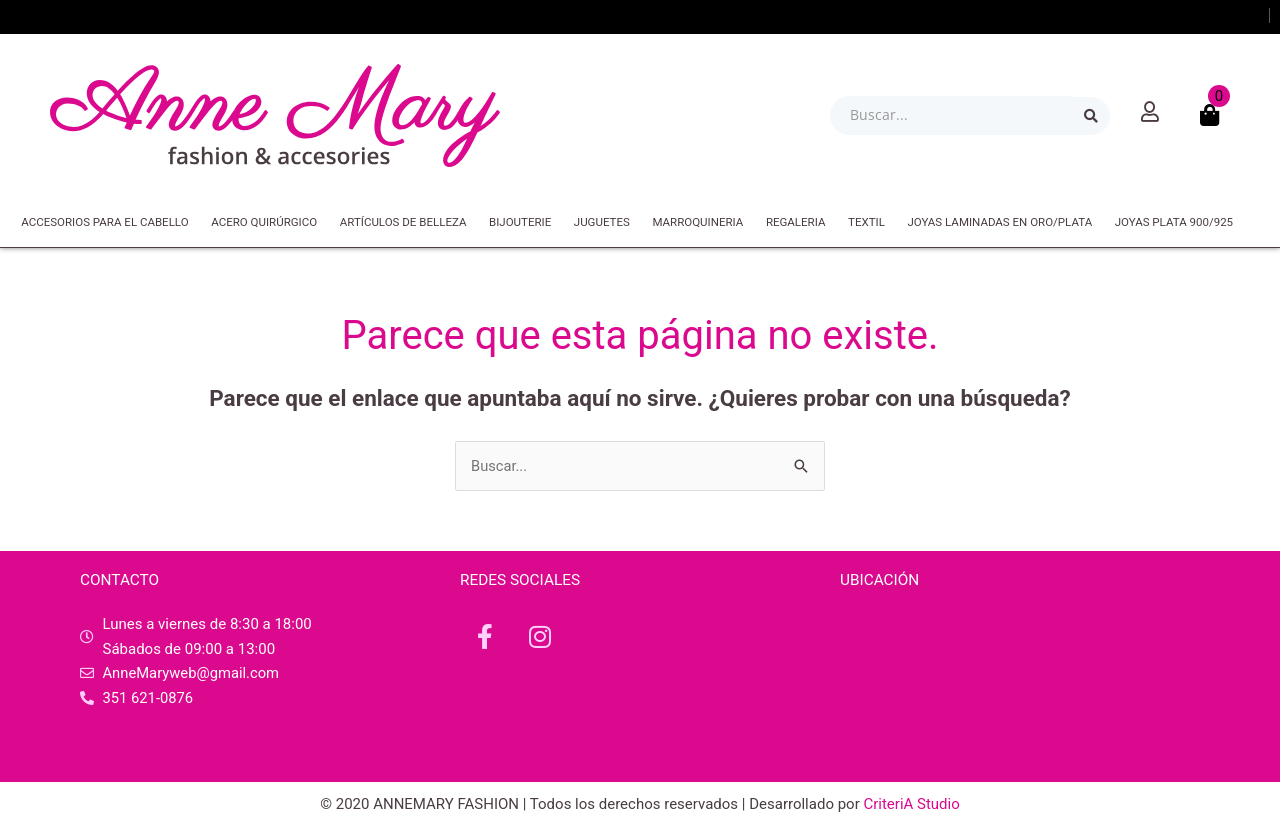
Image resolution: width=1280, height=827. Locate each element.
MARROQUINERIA (697, 222)
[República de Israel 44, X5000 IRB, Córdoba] (1020, 687)
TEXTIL (866, 222)
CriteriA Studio (911, 804)
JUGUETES (602, 222)
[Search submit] (1091, 116)
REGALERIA (796, 222)
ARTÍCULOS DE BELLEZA (403, 222)
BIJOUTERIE (520, 222)
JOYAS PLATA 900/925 (1174, 222)
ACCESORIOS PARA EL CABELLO (104, 222)
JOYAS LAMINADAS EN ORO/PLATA (999, 222)
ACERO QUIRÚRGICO (264, 222)
